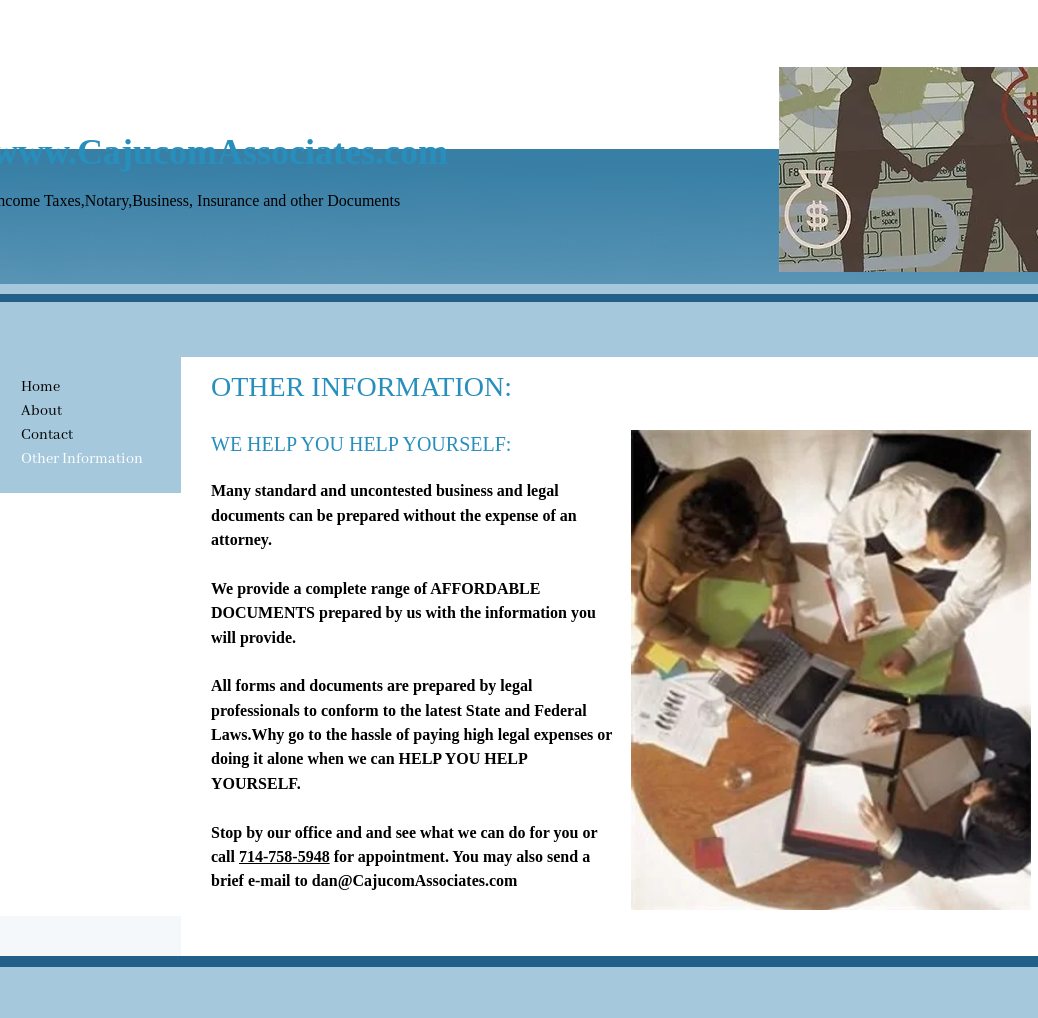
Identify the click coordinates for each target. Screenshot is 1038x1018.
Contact (47, 435)
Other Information (82, 459)
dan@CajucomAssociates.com (415, 880)
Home (40, 387)
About (41, 411)
